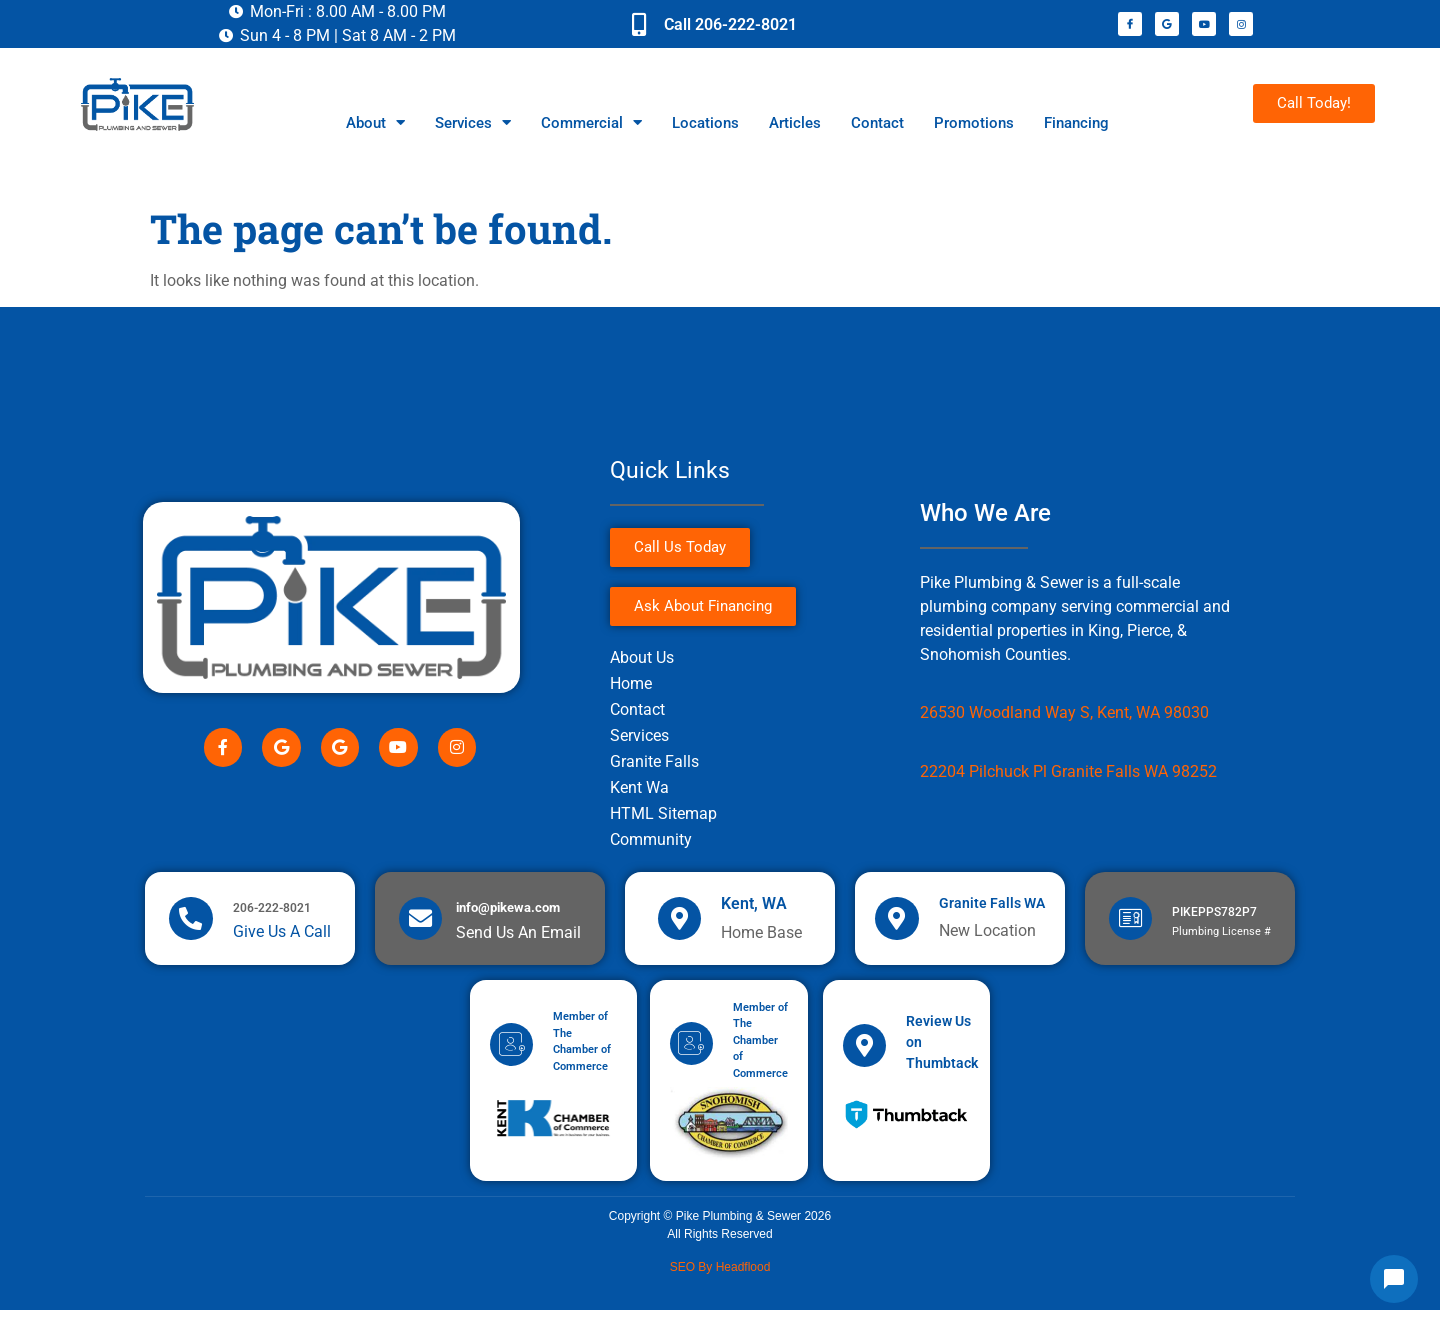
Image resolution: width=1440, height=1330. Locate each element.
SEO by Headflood (720, 1286)
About (375, 123)
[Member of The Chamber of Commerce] (513, 1064)
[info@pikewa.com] (421, 927)
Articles (795, 123)
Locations (705, 123)
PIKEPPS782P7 (1216, 921)
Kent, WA (756, 912)
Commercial (591, 123)
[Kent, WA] (680, 927)
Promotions (974, 123)
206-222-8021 (273, 917)
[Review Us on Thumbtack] (866, 1064)
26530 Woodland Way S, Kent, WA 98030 (1064, 712)
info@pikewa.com (510, 916)
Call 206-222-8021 (730, 24)
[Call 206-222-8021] (639, 24)
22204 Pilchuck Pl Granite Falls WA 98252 (1068, 771)
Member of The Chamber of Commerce (763, 1058)
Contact (877, 123)
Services (473, 123)
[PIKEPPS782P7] (1131, 927)
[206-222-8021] (191, 927)
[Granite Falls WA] (898, 927)
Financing (1076, 123)
